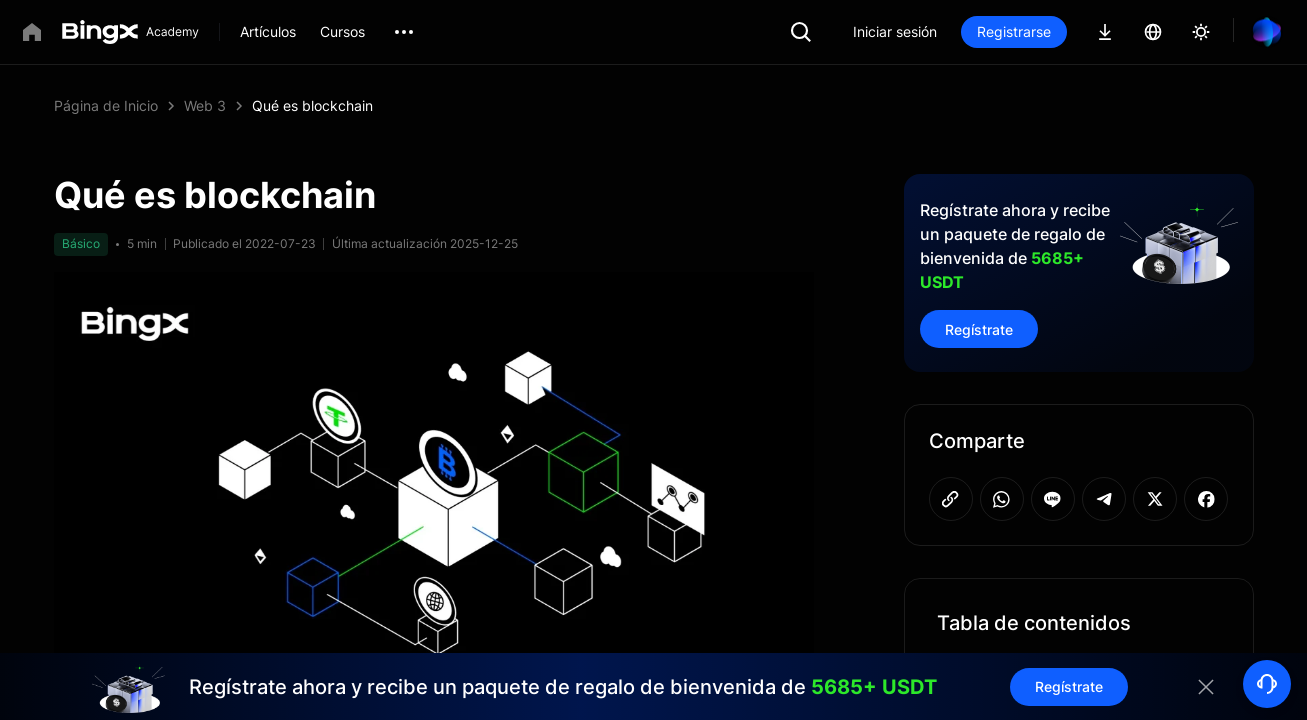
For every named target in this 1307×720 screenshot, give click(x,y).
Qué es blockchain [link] (312, 105)
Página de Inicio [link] (106, 105)
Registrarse (1014, 31)
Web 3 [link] (205, 105)
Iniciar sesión (895, 31)
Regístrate (979, 329)
